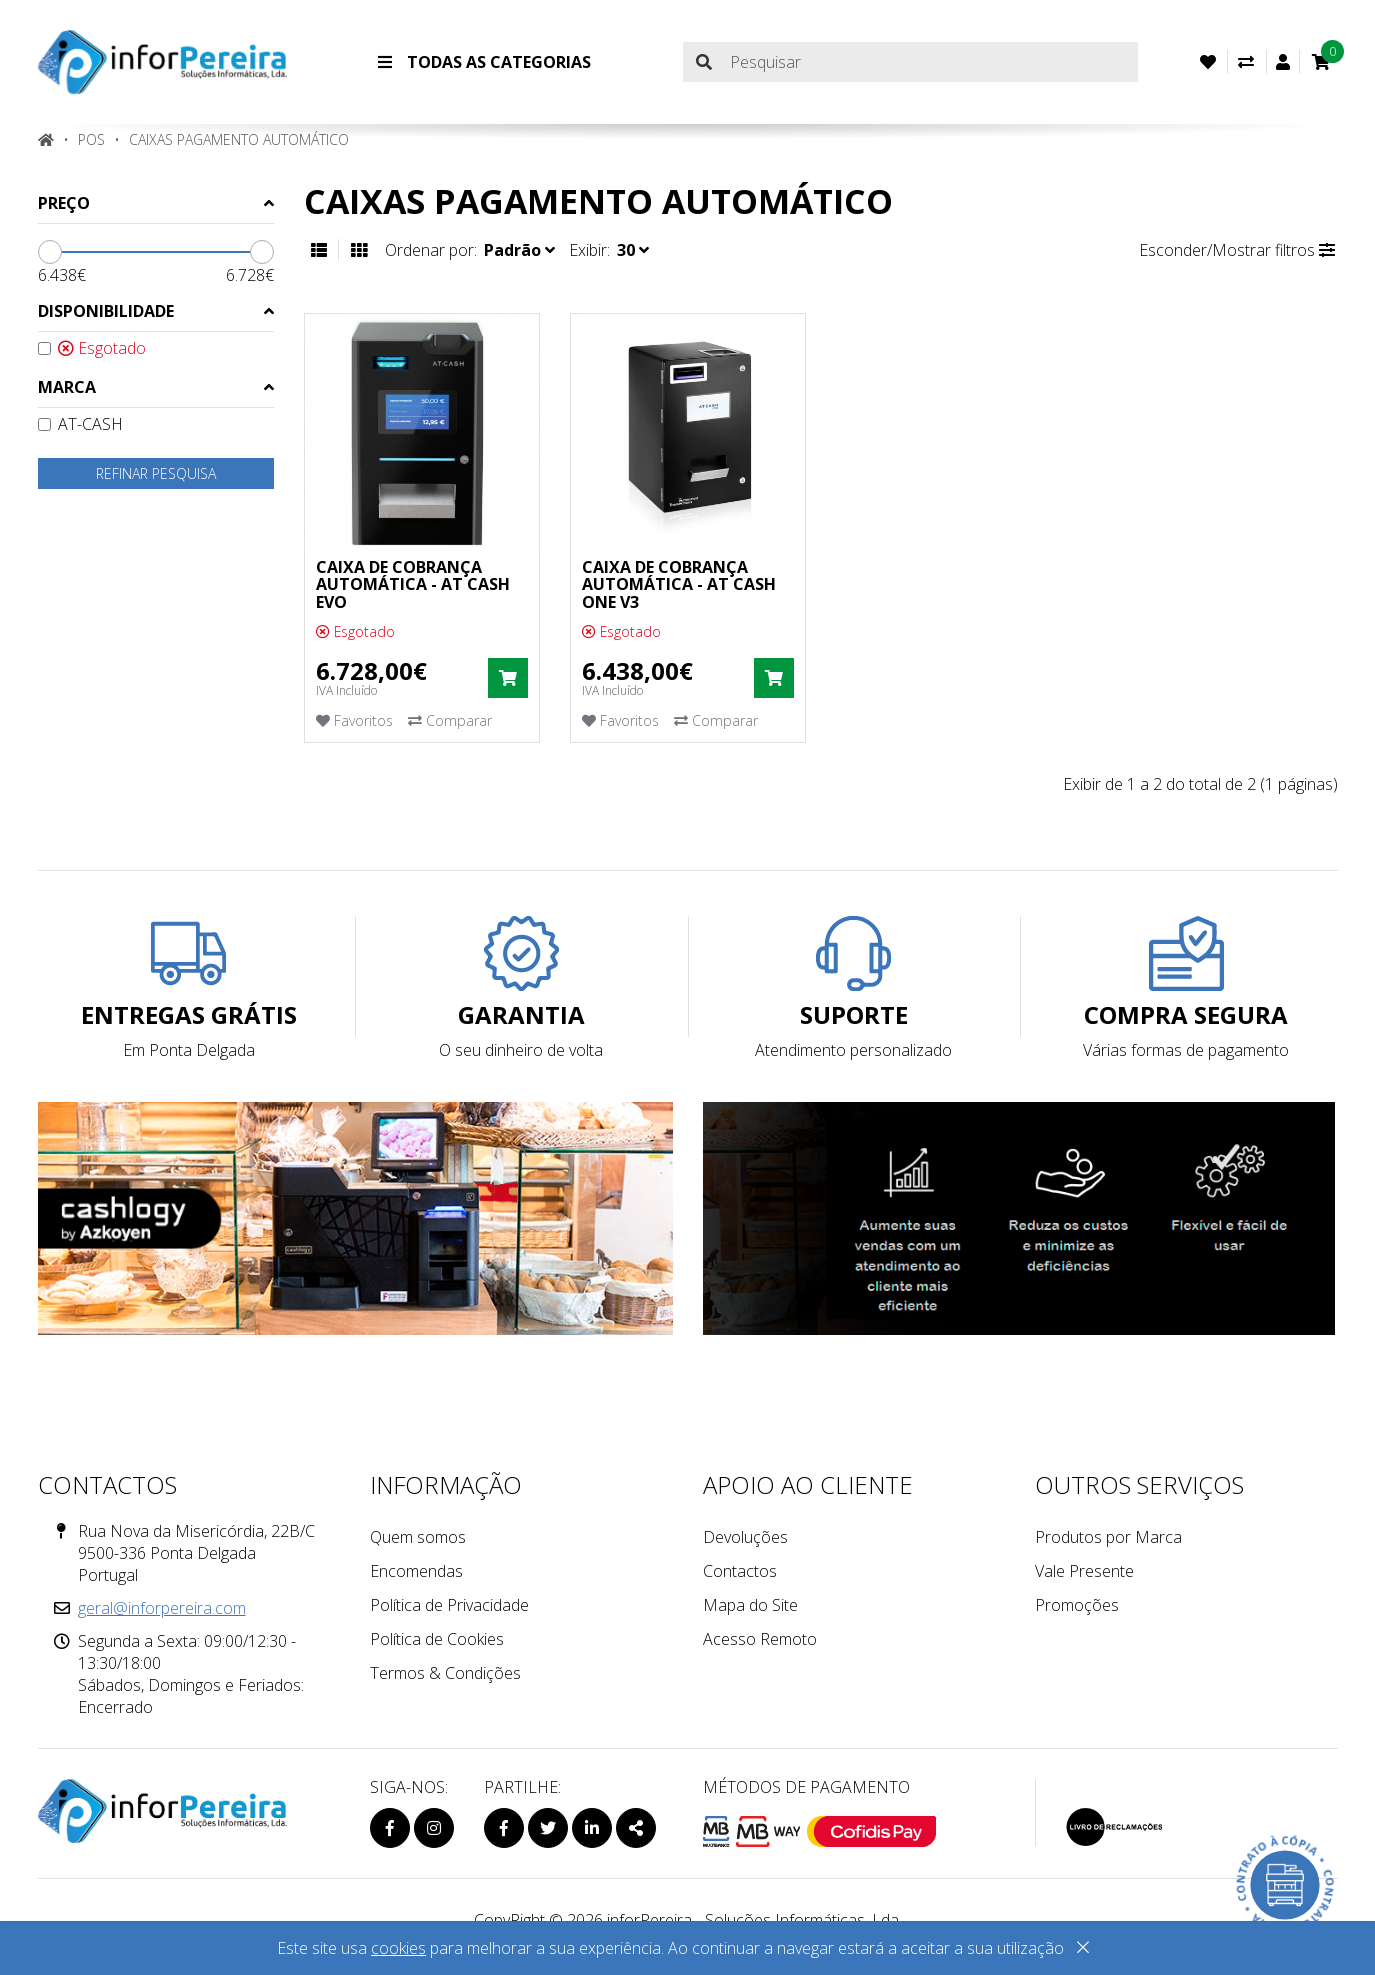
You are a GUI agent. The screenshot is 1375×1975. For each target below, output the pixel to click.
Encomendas (416, 1571)
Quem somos (418, 1537)
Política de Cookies (437, 1639)
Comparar (450, 720)
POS (91, 139)
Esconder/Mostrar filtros (1237, 250)
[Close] (1083, 1951)
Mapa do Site (750, 1605)
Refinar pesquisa (156, 473)
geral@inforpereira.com (162, 1608)
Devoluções (745, 1537)
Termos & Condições (445, 1673)
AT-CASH (80, 424)
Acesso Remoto (760, 1639)
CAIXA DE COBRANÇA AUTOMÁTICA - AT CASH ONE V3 (679, 584)
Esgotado (92, 348)
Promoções (1077, 1605)
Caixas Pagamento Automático (239, 139)
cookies (398, 1948)
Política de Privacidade (449, 1605)
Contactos (740, 1571)
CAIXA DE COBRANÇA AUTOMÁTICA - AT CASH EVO (413, 584)
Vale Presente (1084, 1571)
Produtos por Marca (1108, 1537)
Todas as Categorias (484, 62)
